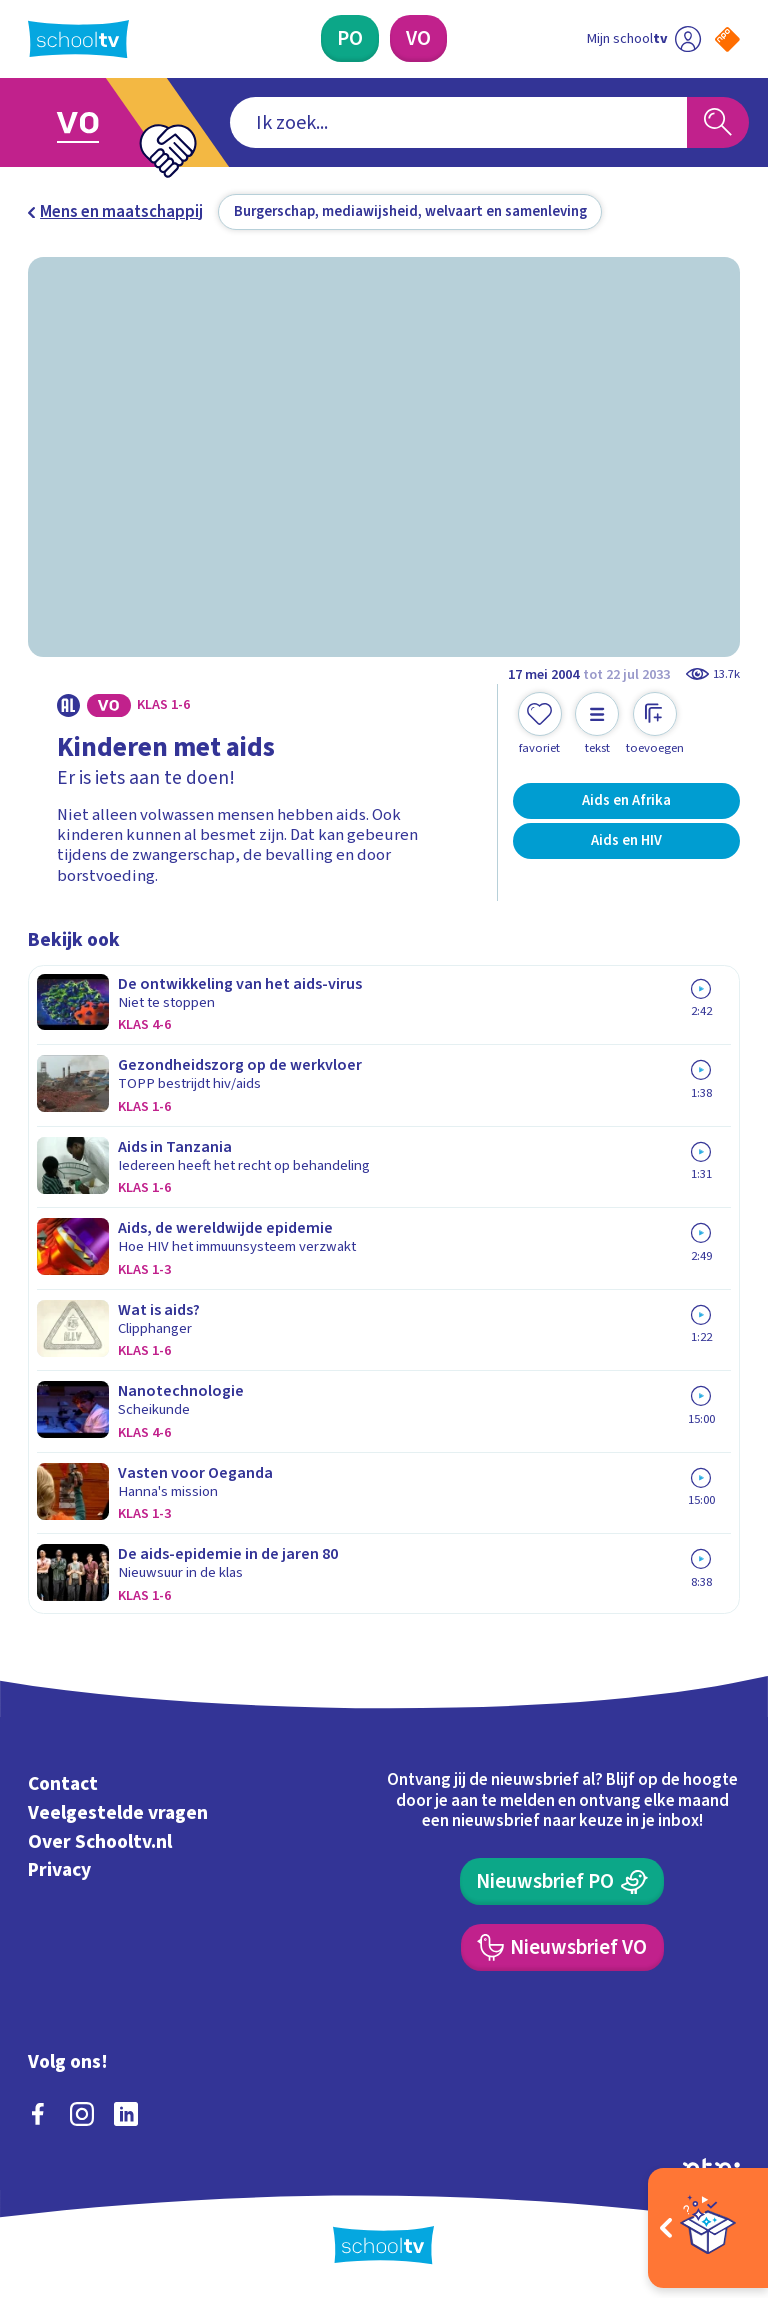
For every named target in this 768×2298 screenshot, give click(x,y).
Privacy (59, 1871)
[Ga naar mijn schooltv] (644, 38)
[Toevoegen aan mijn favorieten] (540, 724)
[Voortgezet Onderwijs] (418, 38)
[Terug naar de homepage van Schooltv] (78, 39)
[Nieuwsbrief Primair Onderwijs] (562, 1881)
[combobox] (458, 123)
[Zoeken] (718, 123)
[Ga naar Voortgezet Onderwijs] (92, 122)
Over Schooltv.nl (100, 1842)
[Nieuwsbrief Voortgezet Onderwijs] (562, 1947)
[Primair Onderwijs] (350, 38)
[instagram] (82, 2114)
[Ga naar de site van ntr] (711, 2166)
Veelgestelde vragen (118, 1813)
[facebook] (38, 2114)
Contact (63, 1784)
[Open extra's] (708, 2228)
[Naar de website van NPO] (727, 39)
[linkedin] (126, 2114)
